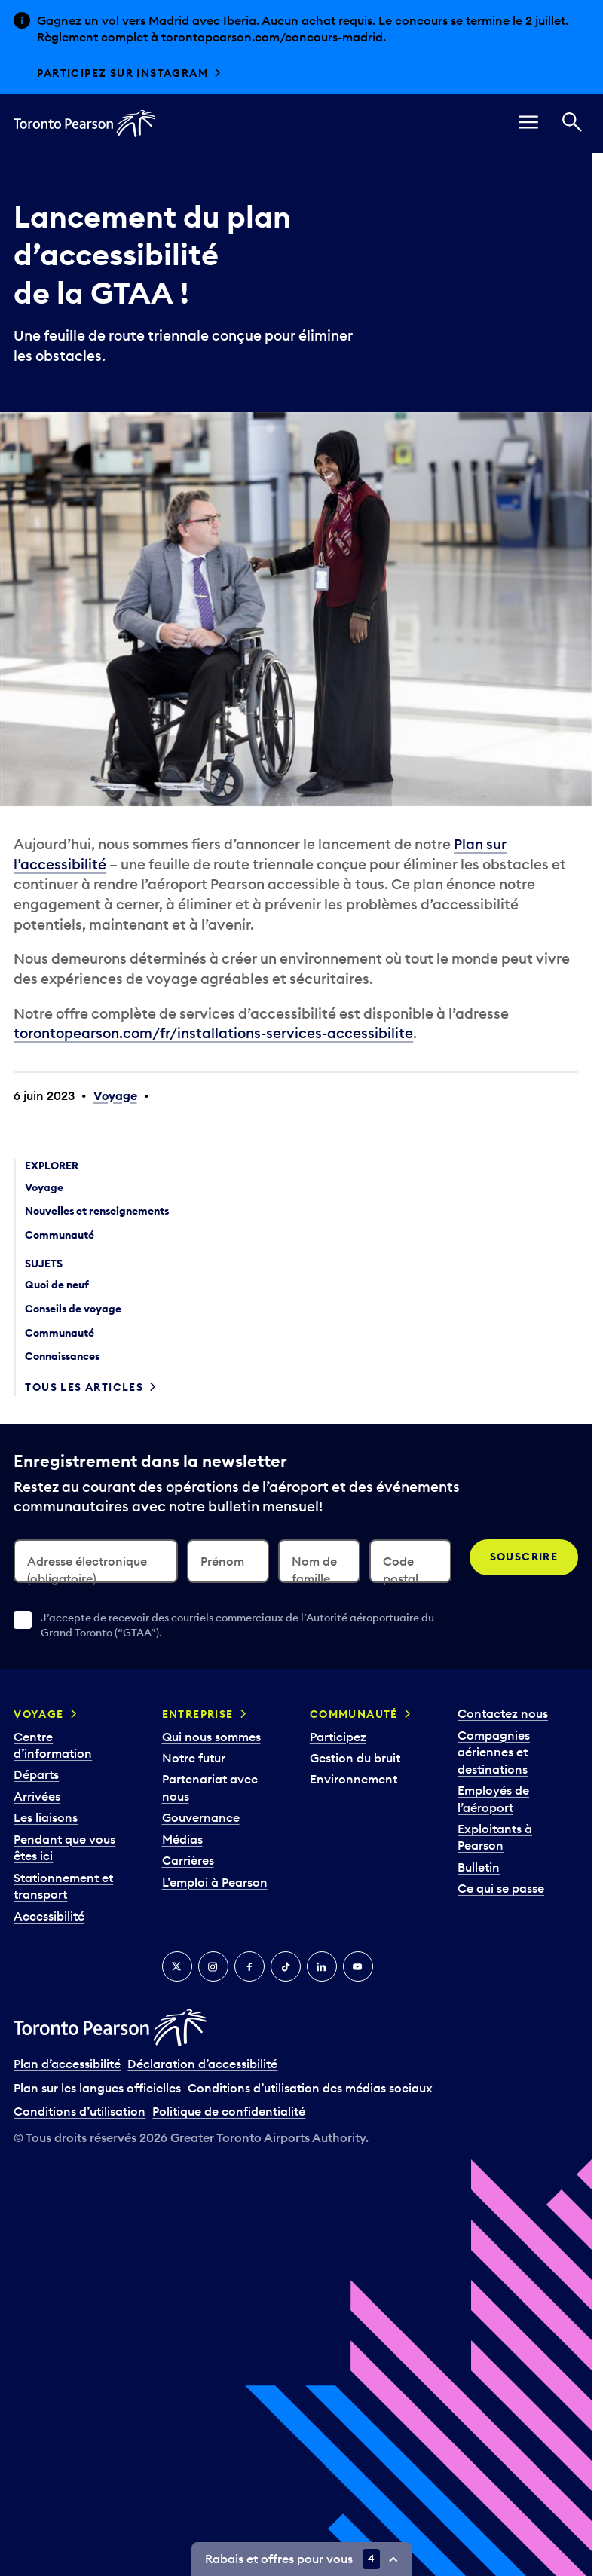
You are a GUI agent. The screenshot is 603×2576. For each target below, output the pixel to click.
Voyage (115, 1095)
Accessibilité (49, 1916)
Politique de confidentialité (228, 2111)
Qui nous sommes (211, 1736)
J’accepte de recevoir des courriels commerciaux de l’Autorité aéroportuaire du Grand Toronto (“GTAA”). (237, 1625)
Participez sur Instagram (122, 73)
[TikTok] (286, 1966)
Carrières (188, 1860)
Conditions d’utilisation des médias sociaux (310, 2087)
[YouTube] (358, 1966)
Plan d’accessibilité (67, 2063)
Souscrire (524, 1556)
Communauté (354, 1714)
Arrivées (37, 1796)
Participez (338, 1736)
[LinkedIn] (322, 1966)
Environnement (353, 1778)
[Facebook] (249, 1966)
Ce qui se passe (501, 1888)
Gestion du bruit (355, 1757)
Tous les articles (84, 1387)
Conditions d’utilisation (79, 2111)
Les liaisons (46, 1817)
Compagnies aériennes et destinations (494, 1752)
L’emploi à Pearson (215, 1882)
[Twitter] (177, 1966)
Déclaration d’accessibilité (202, 2063)
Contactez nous (503, 1713)
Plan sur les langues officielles (97, 2087)
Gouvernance (201, 1817)
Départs (36, 1774)
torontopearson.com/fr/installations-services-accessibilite (213, 1033)
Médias (182, 1839)
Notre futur (193, 1757)
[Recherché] (572, 123)
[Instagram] (213, 1966)
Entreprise (198, 1714)
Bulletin (479, 1867)
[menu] (528, 123)
